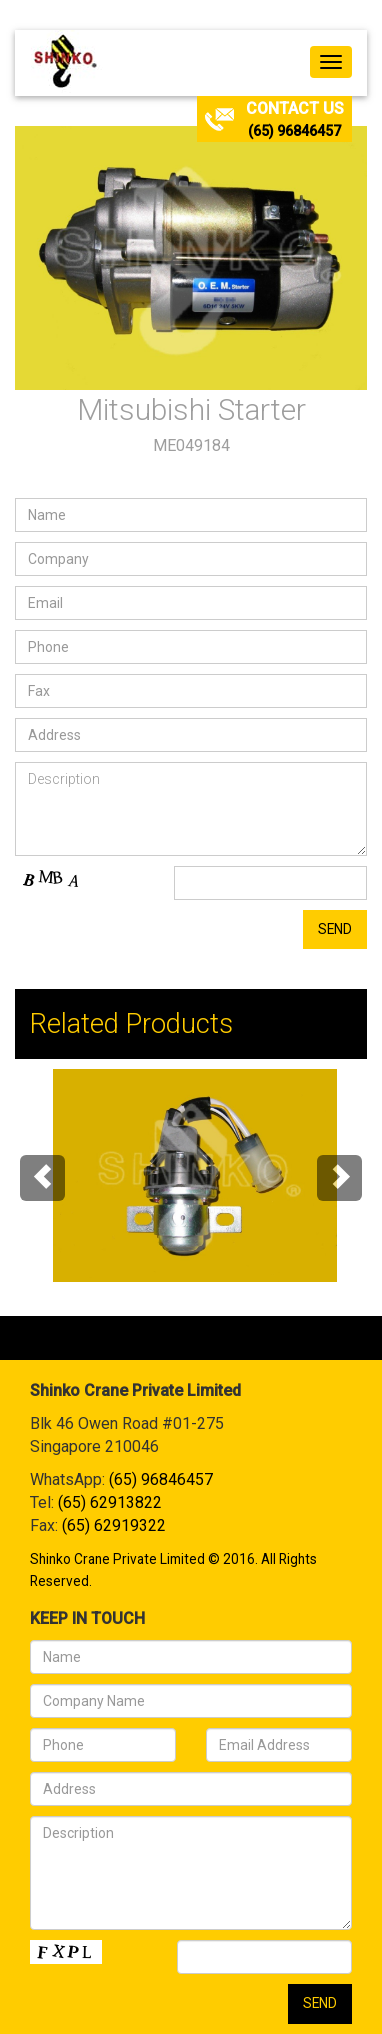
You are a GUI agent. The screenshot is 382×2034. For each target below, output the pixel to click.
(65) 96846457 (294, 131)
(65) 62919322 (114, 1525)
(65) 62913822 (110, 1502)
